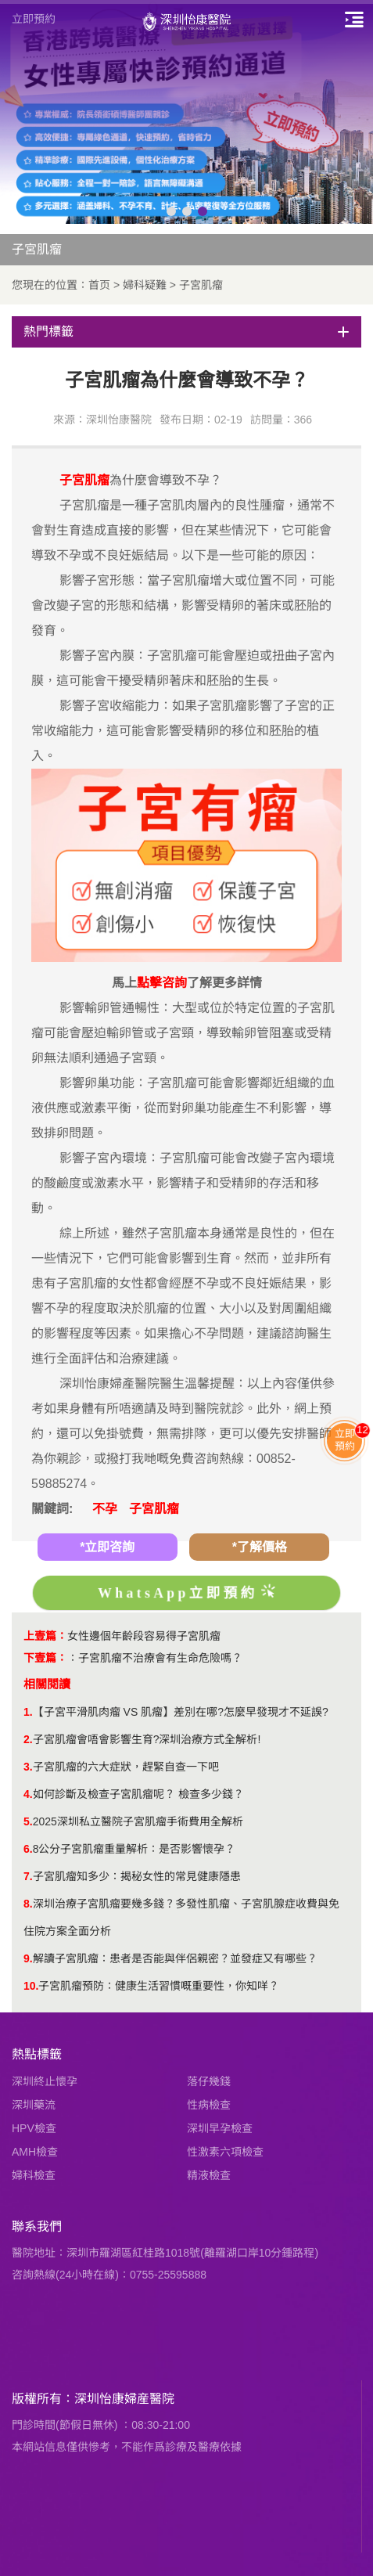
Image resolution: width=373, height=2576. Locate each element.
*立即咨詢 (107, 1547)
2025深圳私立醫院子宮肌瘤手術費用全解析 (138, 1821)
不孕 (104, 1508)
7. (28, 1876)
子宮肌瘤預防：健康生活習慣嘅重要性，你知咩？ (158, 1986)
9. (28, 1958)
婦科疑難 (145, 285)
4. (28, 1794)
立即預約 (34, 19)
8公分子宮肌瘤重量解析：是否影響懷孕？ (134, 1849)
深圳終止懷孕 (44, 2081)
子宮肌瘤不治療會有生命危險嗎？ (160, 1658)
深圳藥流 (34, 2105)
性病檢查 (209, 2105)
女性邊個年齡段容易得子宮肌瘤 (144, 1636)
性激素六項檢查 (225, 2151)
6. (28, 1849)
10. (30, 1986)
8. (28, 1903)
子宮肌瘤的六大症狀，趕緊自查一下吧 (126, 1766)
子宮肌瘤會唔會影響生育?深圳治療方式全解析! (147, 1739)
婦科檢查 (34, 2175)
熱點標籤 (37, 2054)
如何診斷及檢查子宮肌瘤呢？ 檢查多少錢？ (138, 1794)
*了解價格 (259, 1547)
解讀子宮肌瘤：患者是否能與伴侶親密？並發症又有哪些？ (175, 1958)
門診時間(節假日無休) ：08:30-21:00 (101, 2425)
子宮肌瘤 (201, 285)
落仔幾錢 (209, 2081)
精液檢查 (209, 2175)
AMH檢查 (35, 2151)
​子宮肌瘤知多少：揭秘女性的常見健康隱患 (137, 1876)
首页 (99, 285)
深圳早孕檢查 (220, 2128)
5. (28, 1821)
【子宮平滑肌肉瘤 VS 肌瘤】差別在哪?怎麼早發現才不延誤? (180, 1712)
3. (28, 1766)
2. (28, 1739)
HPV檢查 (34, 2128)
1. (28, 1712)
